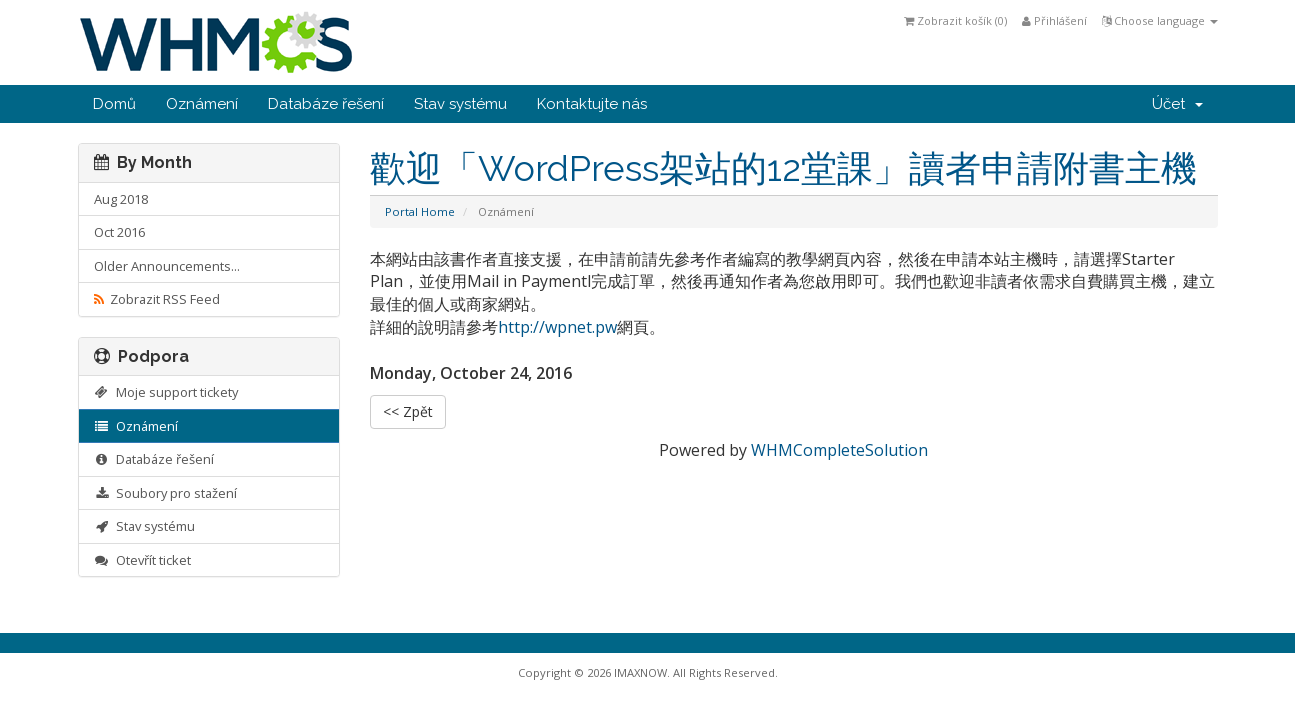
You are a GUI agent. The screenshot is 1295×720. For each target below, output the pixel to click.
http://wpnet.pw (557, 327)
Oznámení (202, 104)
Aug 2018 (121, 199)
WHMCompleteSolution (839, 450)
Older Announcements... (167, 266)
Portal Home (420, 211)
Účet (1177, 104)
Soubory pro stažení (166, 493)
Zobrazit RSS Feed (157, 299)
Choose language (1160, 20)
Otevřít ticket (143, 560)
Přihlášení (1054, 20)
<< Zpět (408, 411)
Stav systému (460, 104)
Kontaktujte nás (592, 104)
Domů (114, 104)
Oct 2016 (119, 232)
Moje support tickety (166, 392)
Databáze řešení (326, 104)
